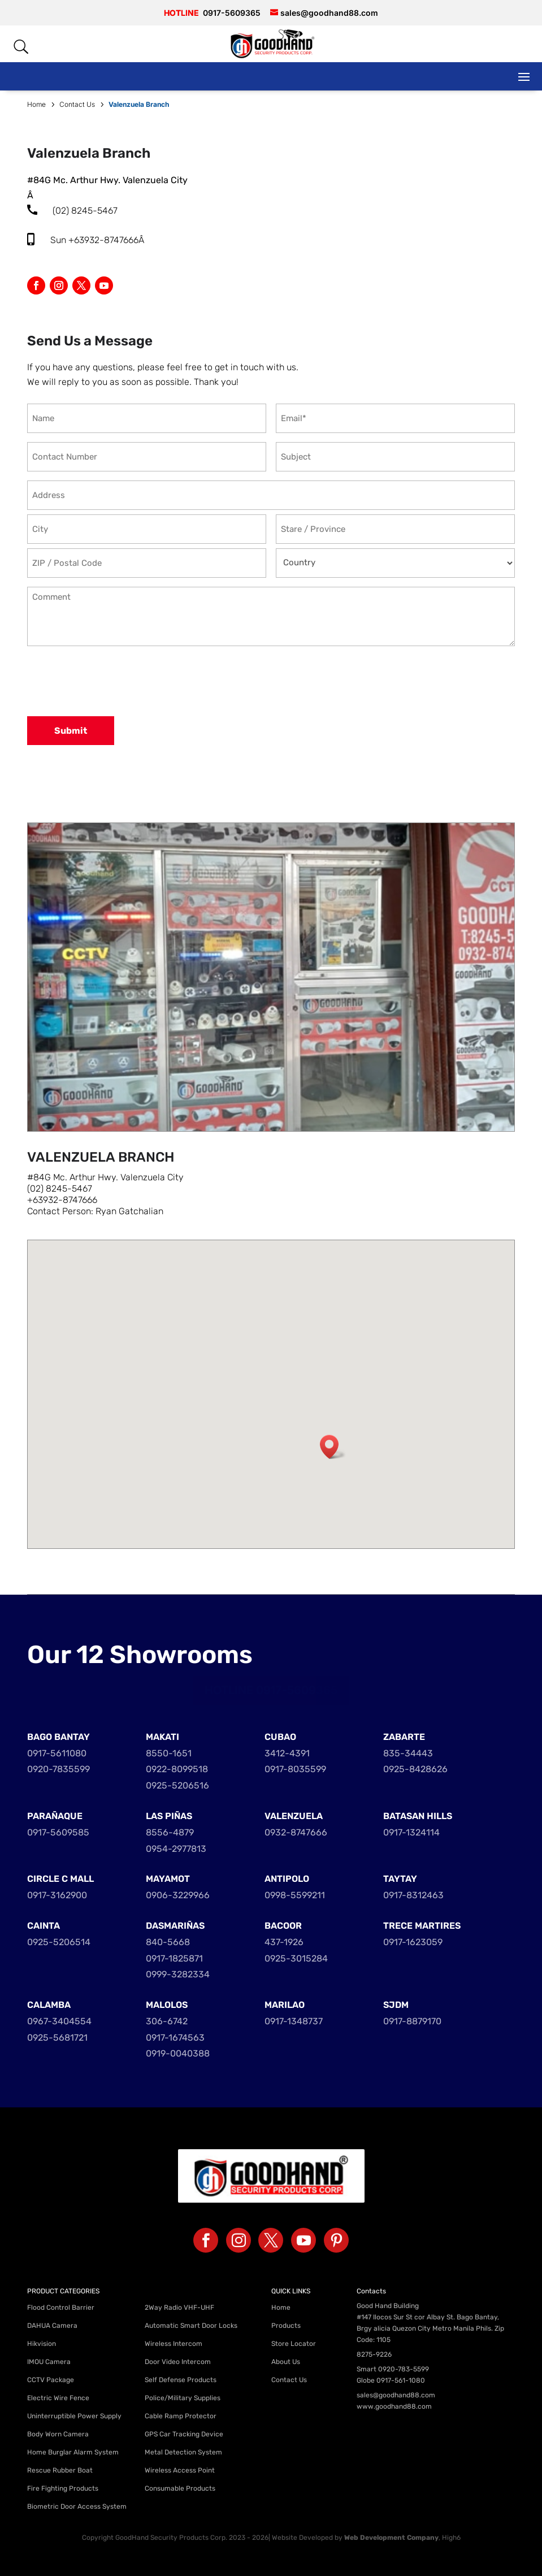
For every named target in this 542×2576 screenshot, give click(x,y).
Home (280, 2307)
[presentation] (113, 682)
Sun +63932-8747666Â (98, 240)
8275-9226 (374, 2354)
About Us (285, 2362)
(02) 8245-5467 (85, 210)
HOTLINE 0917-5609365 (271, 1690)
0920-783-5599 (403, 2369)
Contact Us (289, 2380)
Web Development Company (391, 2538)
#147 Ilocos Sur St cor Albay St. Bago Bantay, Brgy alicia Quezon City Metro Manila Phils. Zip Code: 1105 (430, 2328)
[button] (333, 1447)
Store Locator (293, 2344)
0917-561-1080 (400, 2380)
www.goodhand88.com (394, 2406)
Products (286, 2326)
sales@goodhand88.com (396, 2395)
